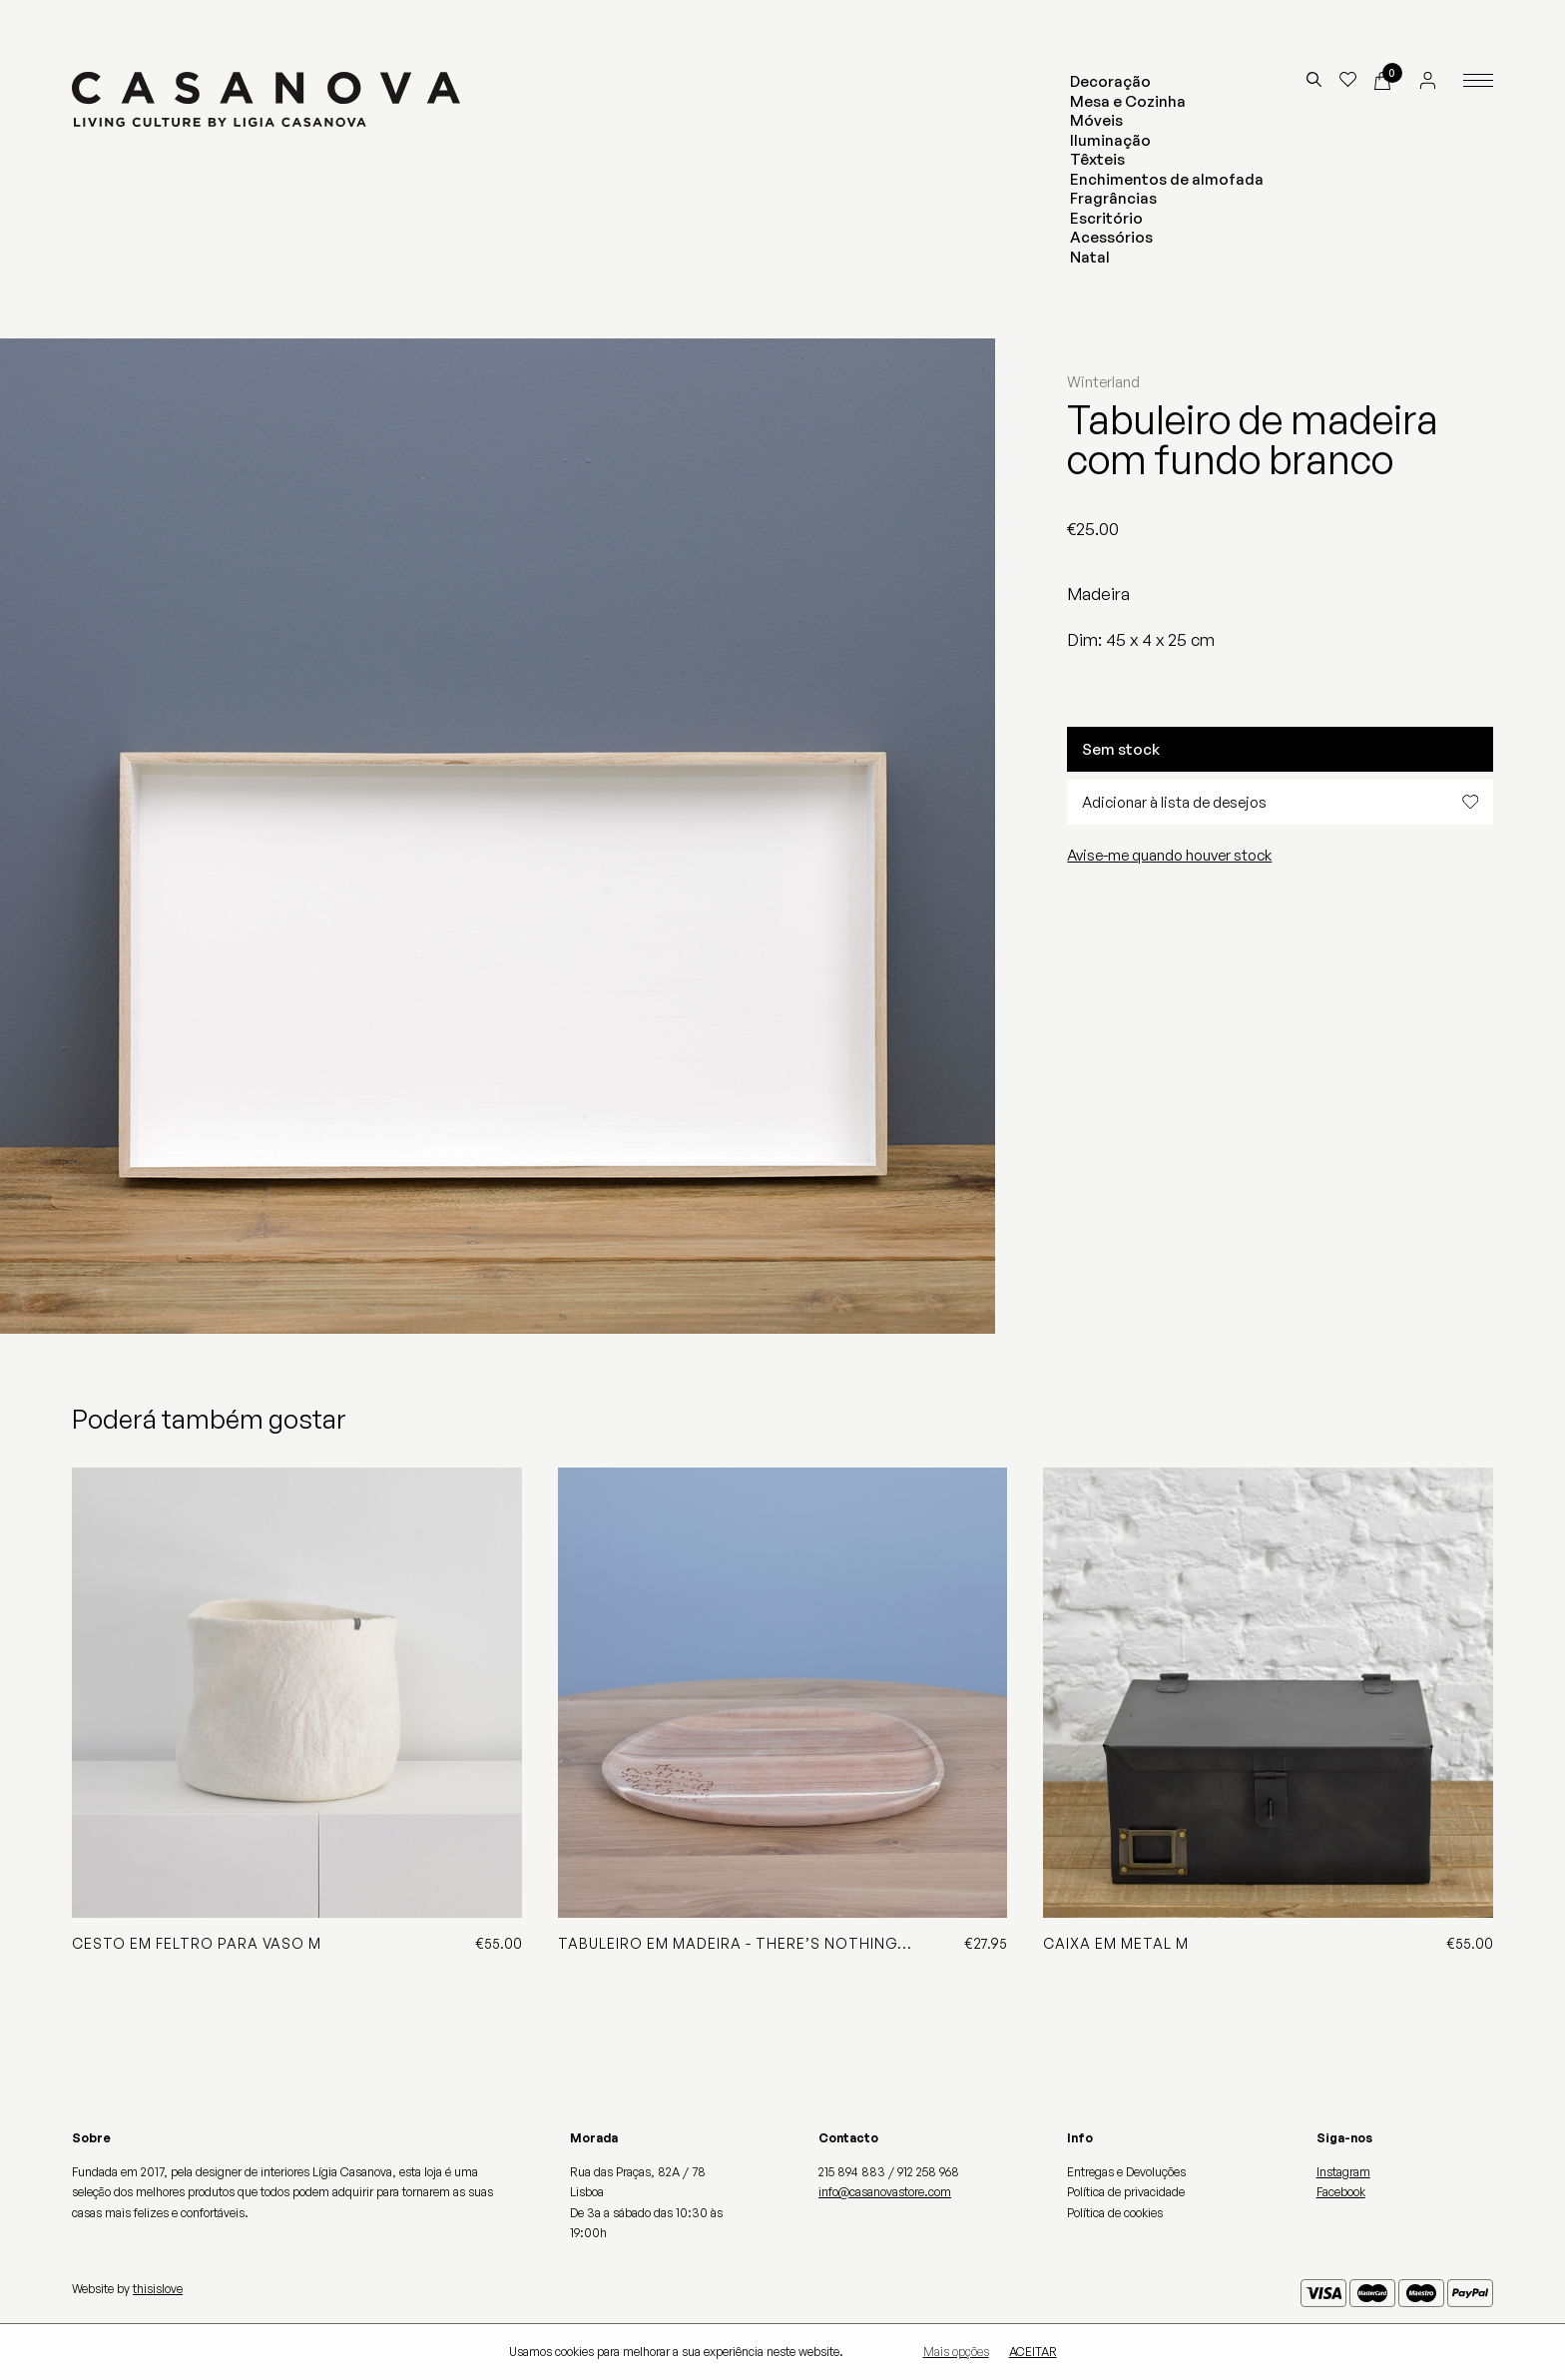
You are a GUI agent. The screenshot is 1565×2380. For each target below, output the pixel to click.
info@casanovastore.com (884, 2191)
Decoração (1110, 81)
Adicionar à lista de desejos (1280, 802)
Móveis (1096, 120)
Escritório (1106, 218)
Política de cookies (1115, 2212)
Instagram (1343, 2171)
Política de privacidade (1126, 2191)
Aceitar (1033, 2351)
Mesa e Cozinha (1128, 101)
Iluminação (1110, 140)
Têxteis (1097, 159)
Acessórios (1111, 237)
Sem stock (1121, 749)
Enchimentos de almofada (1167, 179)
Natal (1090, 257)
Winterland (1103, 381)
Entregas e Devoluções (1126, 2171)
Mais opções (956, 2351)
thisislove (158, 2288)
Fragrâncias (1113, 198)
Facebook (1340, 2191)
